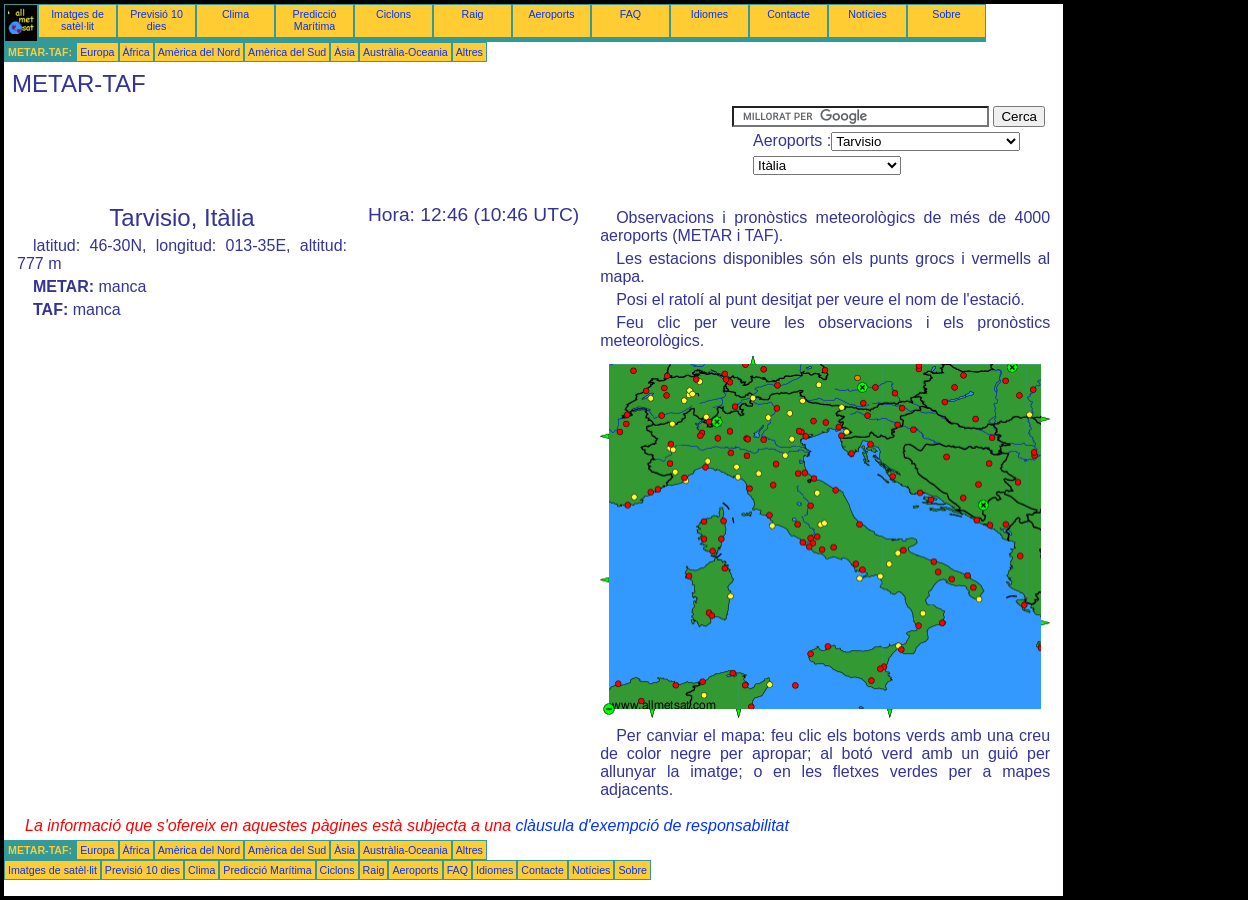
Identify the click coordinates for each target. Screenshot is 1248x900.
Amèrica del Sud (287, 52)
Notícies (867, 14)
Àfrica (136, 52)
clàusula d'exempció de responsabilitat (651, 825)
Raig (473, 14)
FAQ (630, 14)
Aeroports (551, 14)
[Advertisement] (368, 151)
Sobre (946, 14)
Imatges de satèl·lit (77, 20)
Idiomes (709, 14)
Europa (97, 52)
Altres (469, 52)
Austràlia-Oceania (405, 52)
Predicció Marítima (315, 20)
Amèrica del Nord (199, 52)
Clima (235, 14)
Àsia (344, 52)
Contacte (788, 14)
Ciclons (393, 14)
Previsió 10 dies (156, 20)
